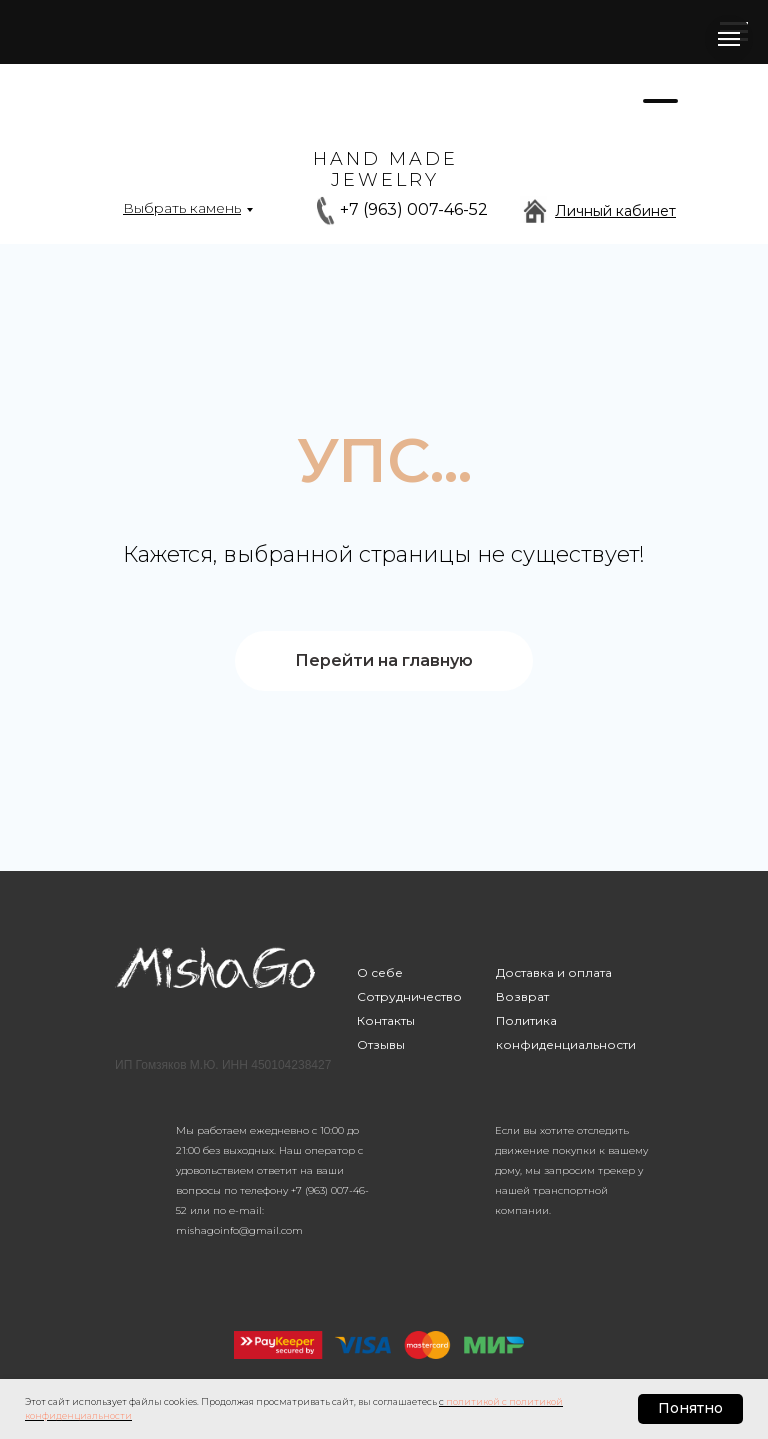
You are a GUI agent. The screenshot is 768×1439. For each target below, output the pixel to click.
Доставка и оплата (554, 972)
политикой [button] (473, 1401)
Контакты (386, 1020)
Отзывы (381, 1044)
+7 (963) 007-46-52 (414, 209)
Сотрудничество (409, 996)
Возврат (522, 996)
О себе (380, 972)
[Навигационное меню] (729, 39)
